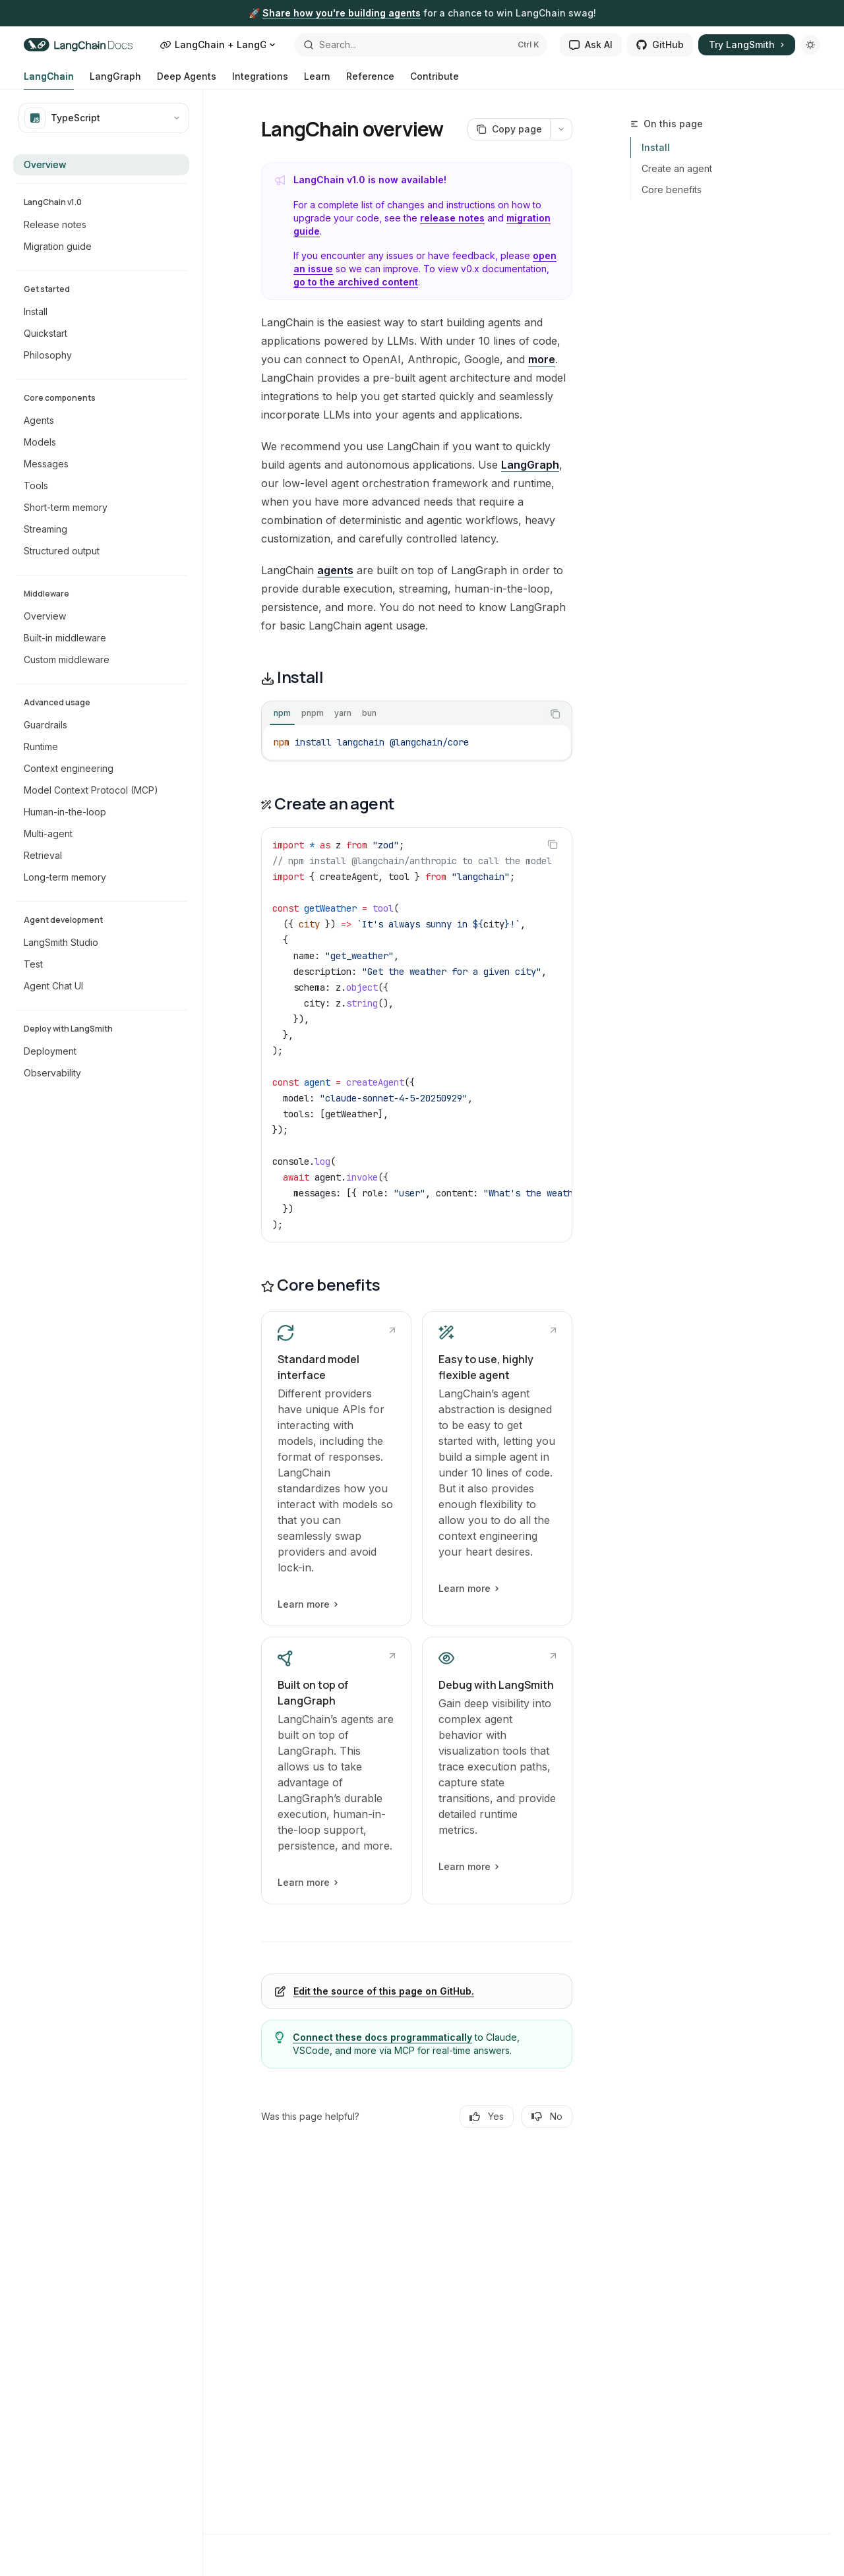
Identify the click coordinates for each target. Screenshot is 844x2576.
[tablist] (402, 714)
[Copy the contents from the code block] (555, 713)
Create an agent (677, 168)
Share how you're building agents (341, 12)
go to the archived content (355, 281)
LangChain (49, 80)
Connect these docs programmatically (382, 2037)
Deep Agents (186, 80)
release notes (452, 217)
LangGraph (115, 80)
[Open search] (420, 45)
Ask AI (591, 44)
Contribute (434, 80)
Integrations (260, 80)
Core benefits (672, 189)
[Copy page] (508, 129)
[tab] (282, 713)
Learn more (307, 1604)
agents (335, 570)
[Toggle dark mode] (810, 45)
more (541, 359)
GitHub (660, 44)
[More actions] (561, 129)
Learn (317, 80)
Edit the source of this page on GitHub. (383, 1991)
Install (656, 147)
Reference (370, 80)
